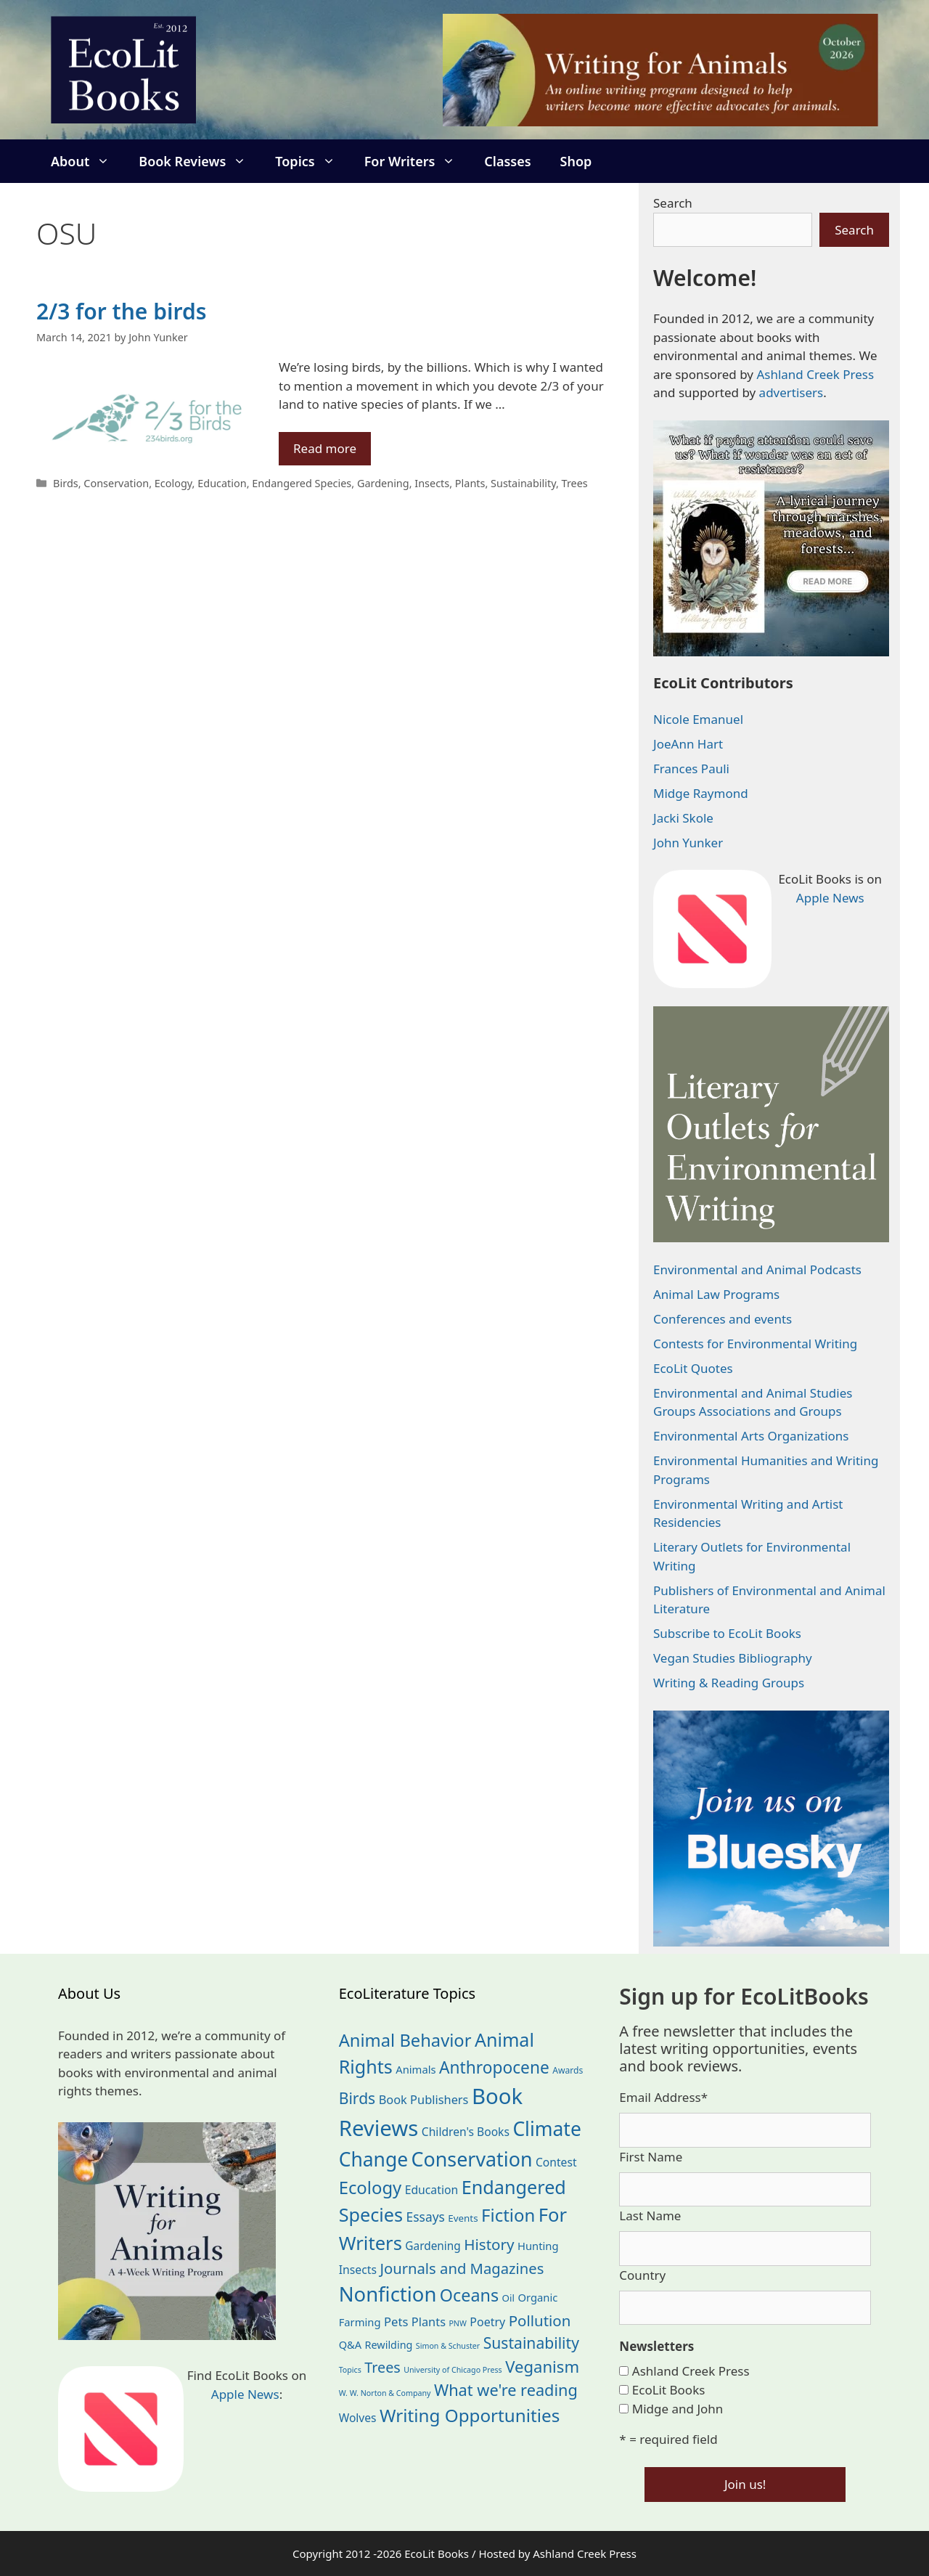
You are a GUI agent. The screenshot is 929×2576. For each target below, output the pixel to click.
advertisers (791, 392)
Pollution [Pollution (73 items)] (540, 2320)
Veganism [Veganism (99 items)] (542, 2366)
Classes (507, 161)
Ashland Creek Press (815, 374)
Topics (312, 161)
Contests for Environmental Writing (755, 1343)
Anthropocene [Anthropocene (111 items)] (494, 2067)
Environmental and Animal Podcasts (757, 1269)
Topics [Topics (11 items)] (350, 2370)
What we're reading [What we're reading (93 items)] (506, 2389)
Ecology (173, 483)
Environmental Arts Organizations (751, 1435)
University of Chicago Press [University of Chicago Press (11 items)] (453, 2370)
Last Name (650, 2215)
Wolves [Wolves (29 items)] (358, 2418)
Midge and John (678, 2408)
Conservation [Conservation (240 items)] (472, 2158)
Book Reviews (200, 161)
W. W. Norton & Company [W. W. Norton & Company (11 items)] (385, 2393)
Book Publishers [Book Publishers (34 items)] (424, 2099)
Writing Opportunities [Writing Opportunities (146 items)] (470, 2415)
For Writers (417, 161)
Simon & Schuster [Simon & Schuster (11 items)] (448, 2346)
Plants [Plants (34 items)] (429, 2321)
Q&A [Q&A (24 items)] (350, 2344)
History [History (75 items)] (489, 2244)
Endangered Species (301, 483)
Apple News (830, 897)
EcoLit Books (668, 2389)
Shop (576, 161)
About (87, 161)
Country (642, 2275)
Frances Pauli (691, 768)
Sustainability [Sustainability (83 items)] (531, 2342)
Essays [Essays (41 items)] (425, 2216)
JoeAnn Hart (688, 743)
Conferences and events (722, 1319)
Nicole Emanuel (698, 719)
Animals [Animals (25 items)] (415, 2069)
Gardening (383, 483)
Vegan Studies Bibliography (732, 1658)
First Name (650, 2156)
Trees (575, 483)
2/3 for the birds (121, 311)
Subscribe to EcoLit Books (727, 1633)
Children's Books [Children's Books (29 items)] (465, 2132)
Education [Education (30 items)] (432, 2190)
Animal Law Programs (716, 1294)
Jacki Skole (683, 818)
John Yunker (688, 842)
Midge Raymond (700, 793)
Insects (431, 483)
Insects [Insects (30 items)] (358, 2270)
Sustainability (523, 483)
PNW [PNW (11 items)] (457, 2323)
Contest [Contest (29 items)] (556, 2162)
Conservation (116, 483)
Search (672, 203)
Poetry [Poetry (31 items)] (487, 2322)
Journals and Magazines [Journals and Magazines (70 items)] (462, 2268)
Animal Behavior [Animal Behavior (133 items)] (405, 2040)
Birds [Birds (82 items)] (357, 2097)
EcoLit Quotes (693, 1368)
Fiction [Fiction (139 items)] (508, 2215)
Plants (470, 483)
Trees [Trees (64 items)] (382, 2367)
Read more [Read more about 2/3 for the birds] (324, 448)
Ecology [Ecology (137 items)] (370, 2187)
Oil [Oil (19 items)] (508, 2297)
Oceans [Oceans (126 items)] (469, 2295)
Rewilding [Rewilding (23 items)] (389, 2345)
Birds (65, 483)
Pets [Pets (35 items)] (396, 2321)
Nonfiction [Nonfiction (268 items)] (388, 2294)
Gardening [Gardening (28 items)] (432, 2246)
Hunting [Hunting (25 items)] (538, 2245)
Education (221, 483)
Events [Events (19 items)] (463, 2218)
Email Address (663, 2097)
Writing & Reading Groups (728, 1682)
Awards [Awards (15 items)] (567, 2070)
